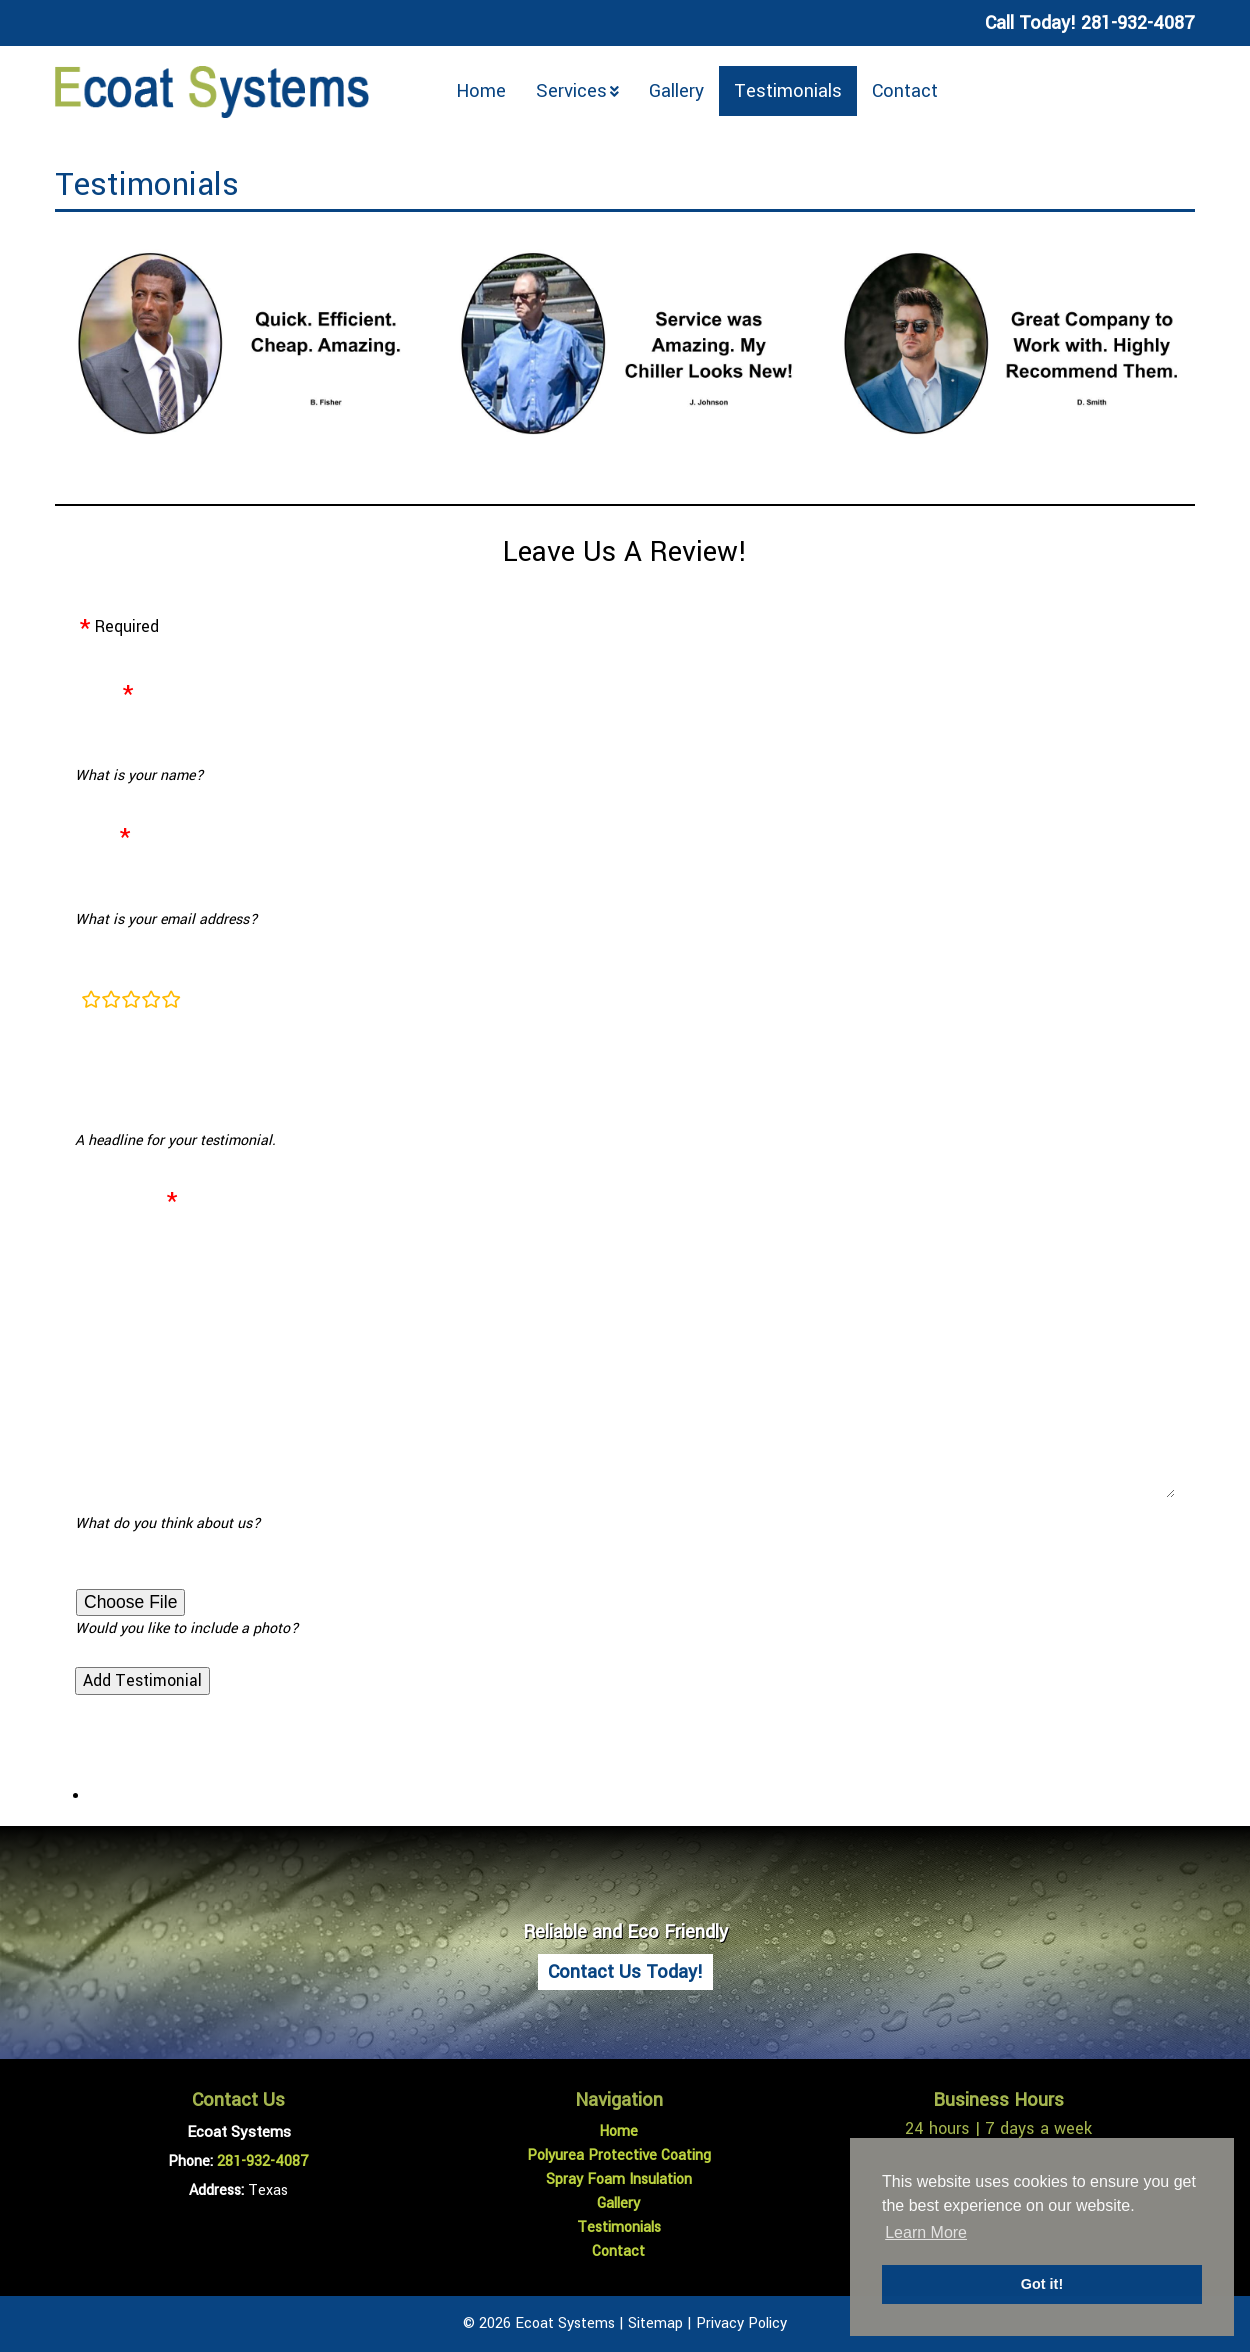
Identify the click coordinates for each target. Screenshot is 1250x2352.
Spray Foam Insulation (619, 2179)
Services (571, 91)
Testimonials (788, 91)
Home (481, 91)
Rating (98, 971)
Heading (105, 1061)
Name (96, 693)
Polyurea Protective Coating (619, 2155)
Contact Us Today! (625, 1972)
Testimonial (118, 1200)
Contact (905, 91)
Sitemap (655, 2323)
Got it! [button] (1042, 2284)
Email (95, 836)
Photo (96, 1575)
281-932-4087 (263, 2161)
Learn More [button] (926, 2232)
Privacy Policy (741, 2323)
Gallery (676, 91)
